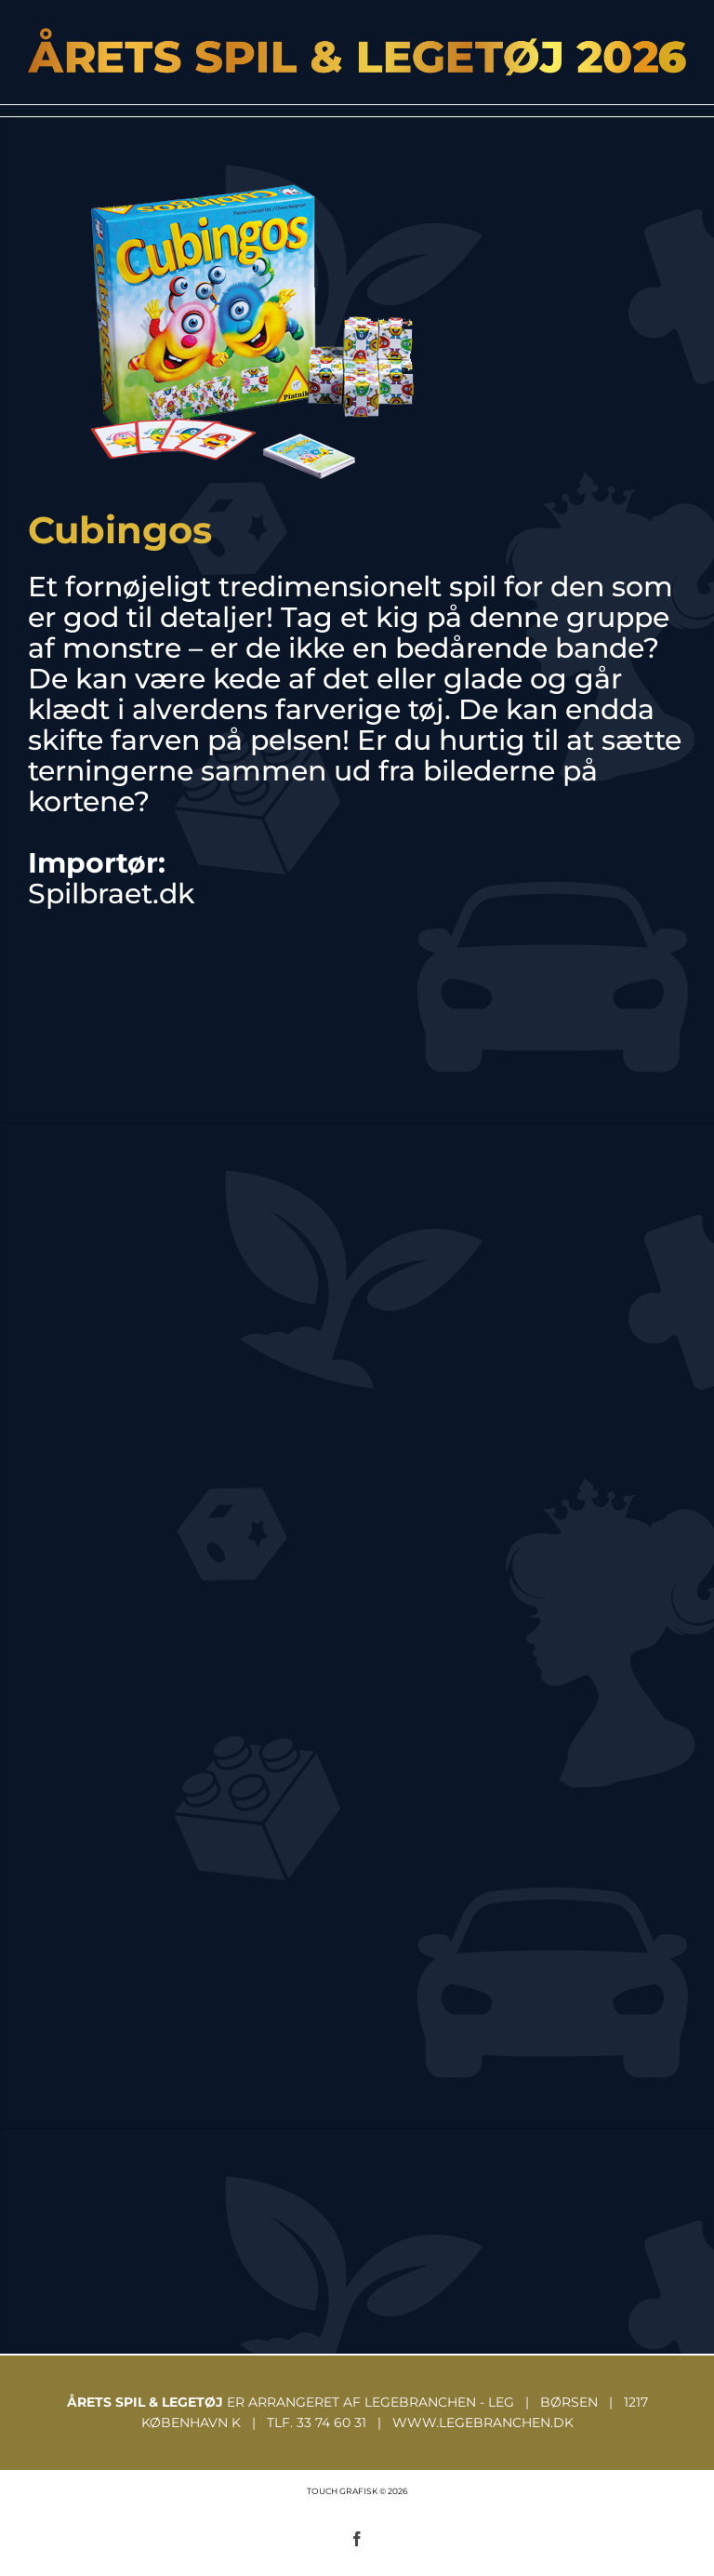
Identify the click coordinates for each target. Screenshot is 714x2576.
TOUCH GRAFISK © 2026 (357, 2491)
